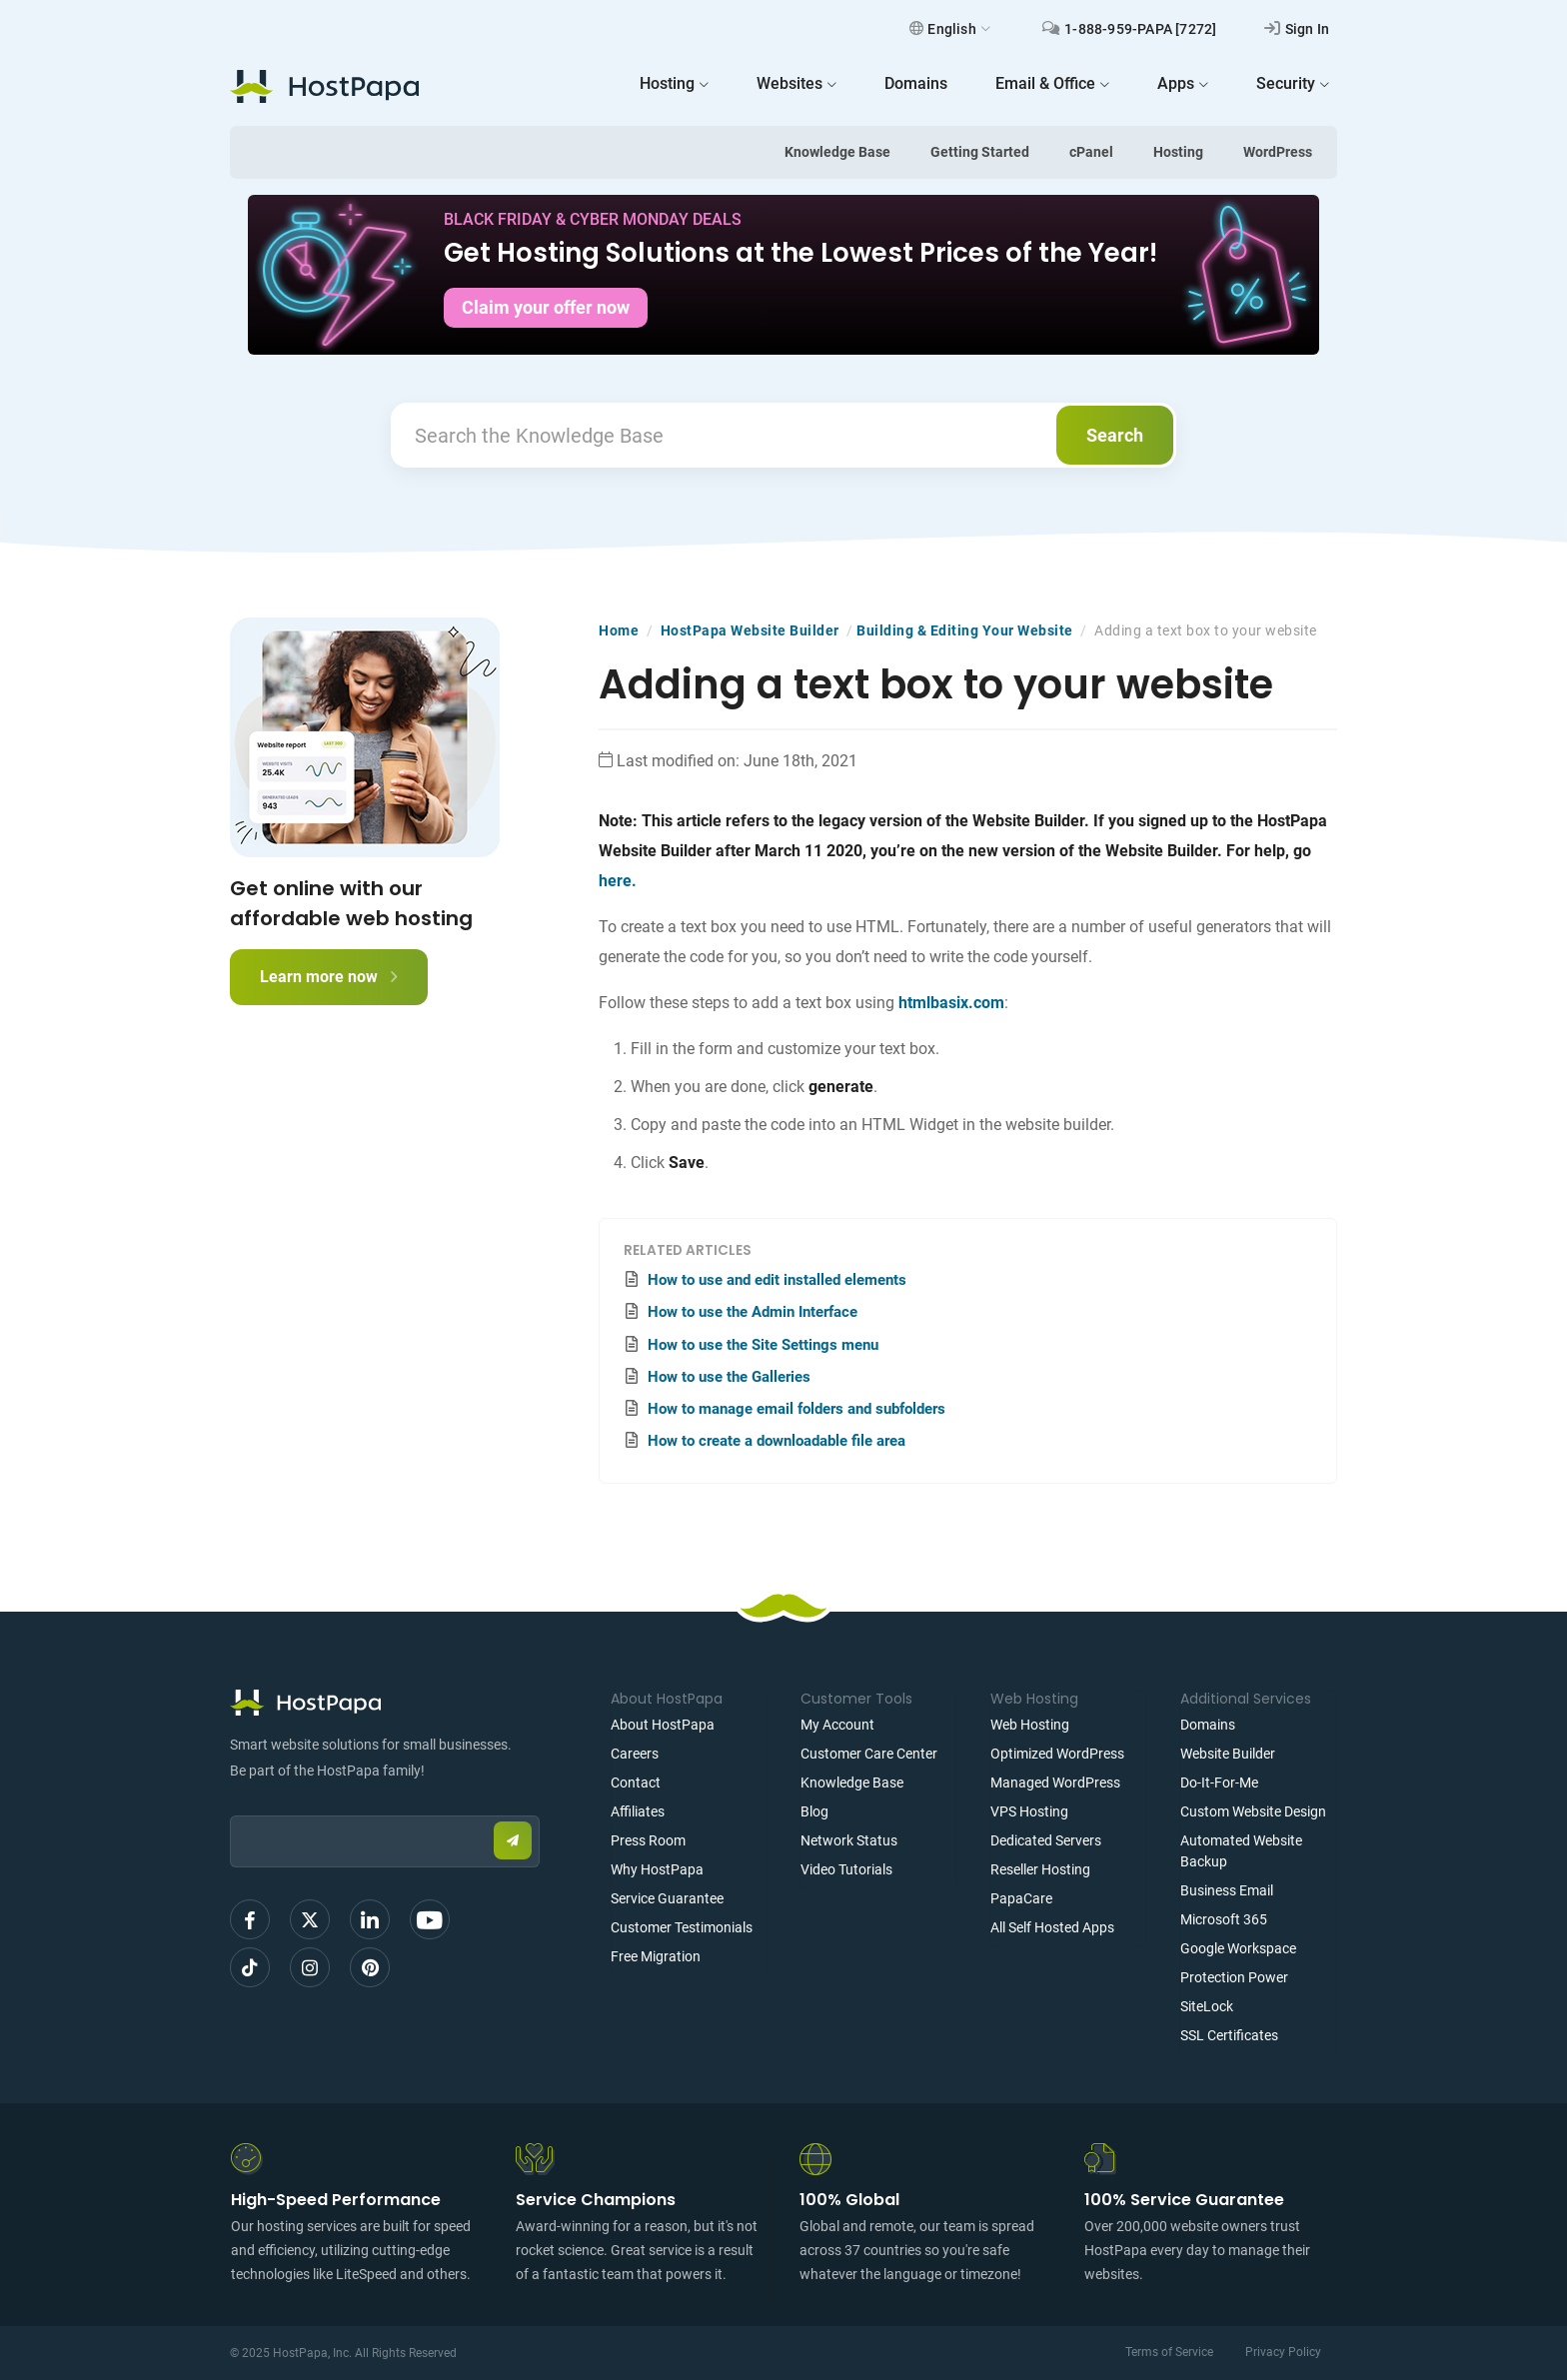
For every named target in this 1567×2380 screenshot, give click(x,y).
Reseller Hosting (1040, 1869)
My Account (837, 1725)
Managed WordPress (1055, 1782)
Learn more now (329, 976)
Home (619, 630)
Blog (814, 1811)
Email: (230, 1805)
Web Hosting (1029, 1725)
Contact (636, 1782)
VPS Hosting (1029, 1811)
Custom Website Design (1253, 1811)
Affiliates (638, 1811)
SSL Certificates (1229, 2035)
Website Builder (1227, 1754)
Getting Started (979, 152)
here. (618, 880)
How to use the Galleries (729, 1377)
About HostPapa (663, 1725)
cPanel (1091, 152)
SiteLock (1206, 2006)
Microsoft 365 (1223, 1919)
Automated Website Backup (1241, 1850)
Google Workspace (1238, 1948)
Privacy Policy (1283, 2352)
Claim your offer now (546, 308)
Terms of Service (1169, 2352)
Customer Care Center (868, 1754)
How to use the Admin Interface (752, 1312)
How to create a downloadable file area (776, 1441)
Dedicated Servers (1045, 1840)
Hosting (1178, 152)
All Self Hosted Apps (1052, 1927)
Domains (1207, 1725)
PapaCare (1021, 1898)
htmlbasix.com (951, 1002)
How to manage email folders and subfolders (796, 1409)
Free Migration (656, 1956)
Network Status (848, 1840)
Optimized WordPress (1057, 1754)
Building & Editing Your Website (964, 630)
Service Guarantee (667, 1898)
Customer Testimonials (682, 1927)
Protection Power (1234, 1977)
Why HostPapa (657, 1869)
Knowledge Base (837, 152)
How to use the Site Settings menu (763, 1345)
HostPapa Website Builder (750, 630)
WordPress (1277, 152)
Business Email (1226, 1890)
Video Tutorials (846, 1869)
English (949, 29)
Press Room (648, 1840)
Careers (635, 1754)
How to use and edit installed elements (777, 1280)
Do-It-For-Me (1219, 1782)
